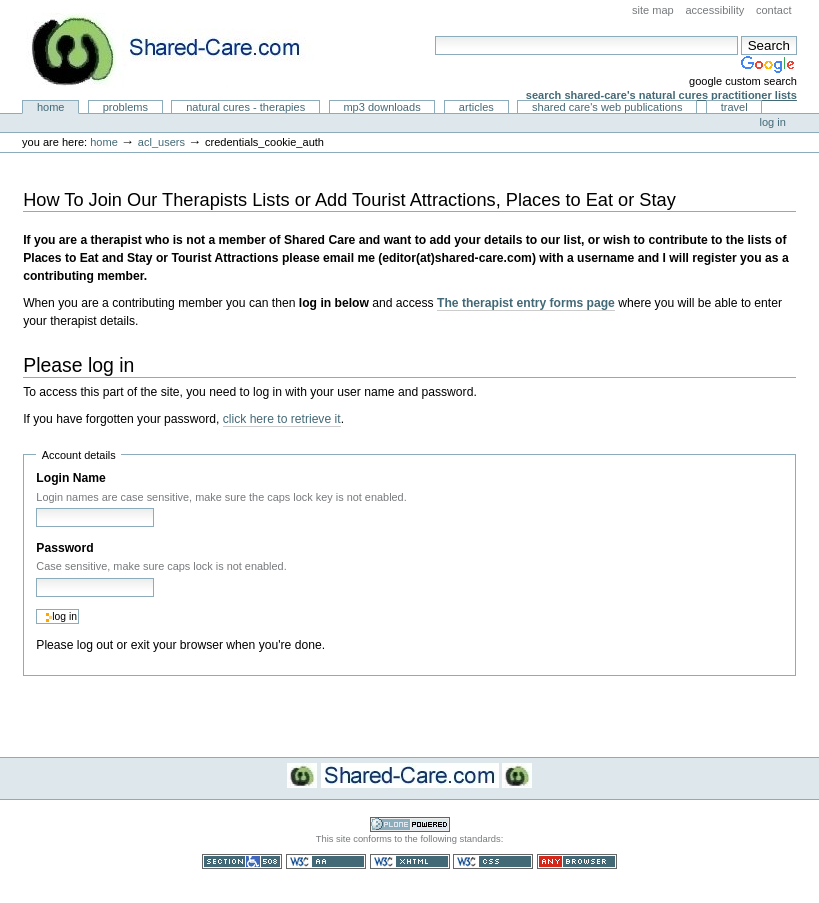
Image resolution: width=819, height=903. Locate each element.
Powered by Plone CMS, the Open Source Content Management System (410, 824)
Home (51, 107)
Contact (774, 10)
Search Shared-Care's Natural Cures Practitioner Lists (661, 95)
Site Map (653, 10)
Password (64, 548)
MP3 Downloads (381, 107)
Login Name (70, 478)
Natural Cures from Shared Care (181, 50)
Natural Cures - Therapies (245, 107)
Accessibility (714, 10)
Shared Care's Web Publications (607, 107)
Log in (773, 122)
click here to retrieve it (282, 419)
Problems (125, 107)
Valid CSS (493, 861)
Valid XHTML (410, 861)
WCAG (326, 861)
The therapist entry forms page (526, 303)
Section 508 (242, 861)
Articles (476, 107)
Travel (734, 107)
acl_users (161, 142)
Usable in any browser (577, 861)
